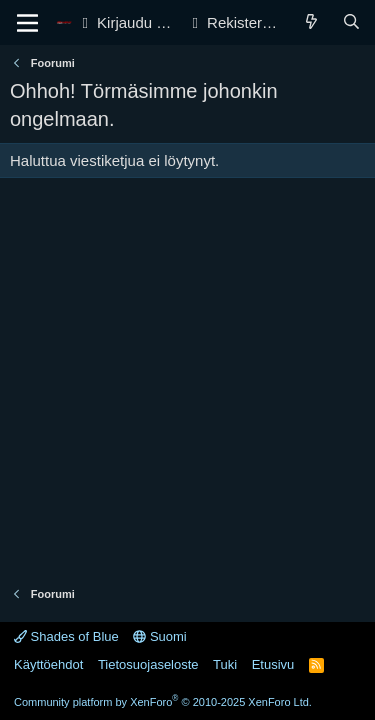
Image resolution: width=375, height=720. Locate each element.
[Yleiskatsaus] (311, 22)
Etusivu (273, 664)
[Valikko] (27, 23)
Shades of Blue (66, 636)
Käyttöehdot (48, 664)
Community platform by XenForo (163, 702)
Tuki (225, 664)
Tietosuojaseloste (148, 664)
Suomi (159, 636)
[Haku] (351, 22)
